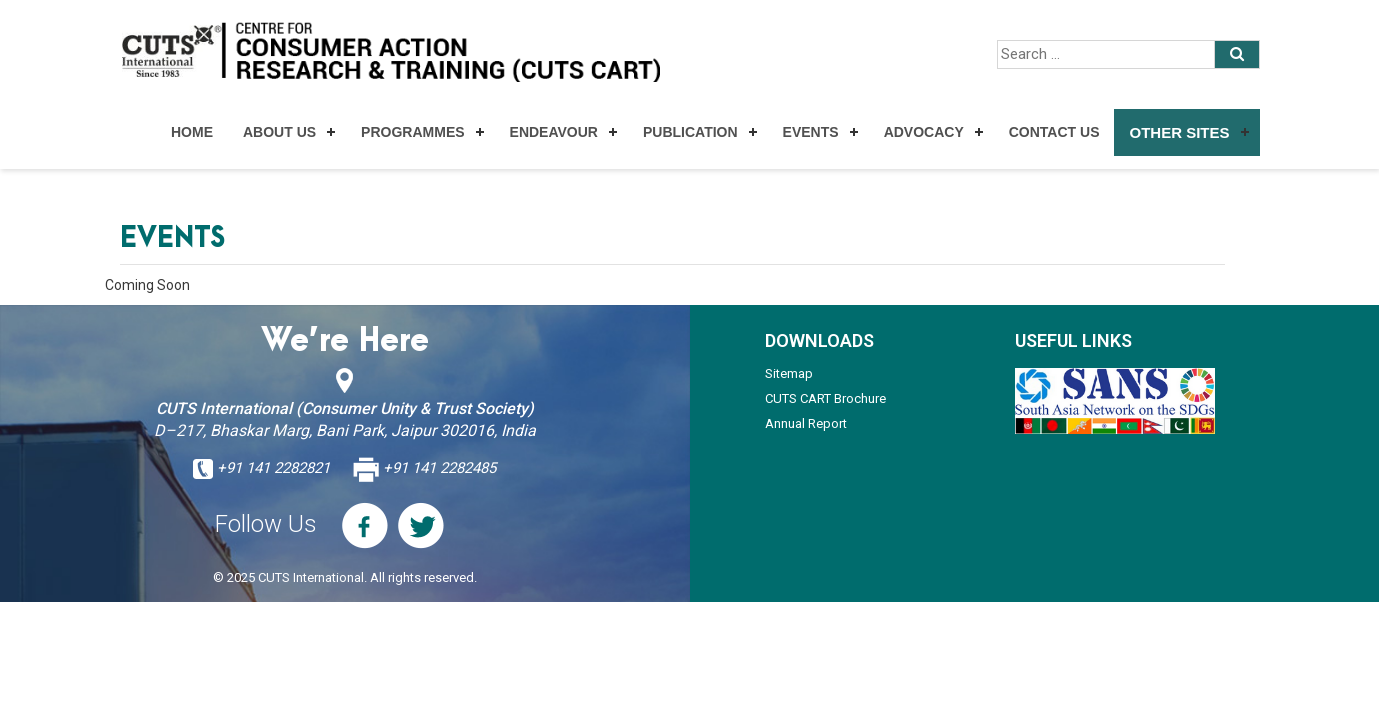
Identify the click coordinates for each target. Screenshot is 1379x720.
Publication (690, 132)
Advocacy (924, 132)
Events (811, 132)
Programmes (412, 132)
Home (192, 132)
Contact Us (1054, 132)
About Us (279, 132)
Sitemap (789, 373)
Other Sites (1179, 132)
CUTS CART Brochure (825, 398)
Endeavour (554, 132)
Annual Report (806, 423)
